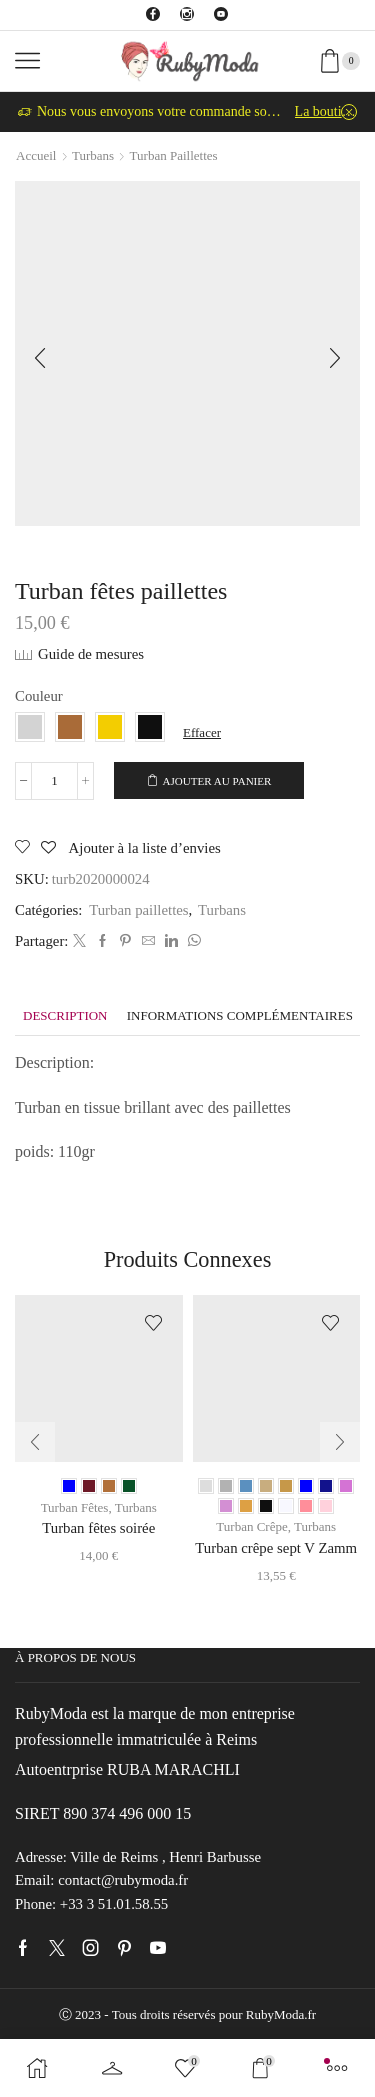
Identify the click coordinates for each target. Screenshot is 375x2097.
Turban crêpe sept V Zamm (276, 1548)
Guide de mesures (91, 654)
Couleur (39, 696)
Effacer (202, 732)
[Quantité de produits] (54, 781)
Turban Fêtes (75, 1507)
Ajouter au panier (217, 781)
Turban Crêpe (251, 1526)
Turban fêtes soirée (98, 1528)
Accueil (36, 155)
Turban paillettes (174, 155)
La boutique (326, 111)
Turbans (93, 155)
